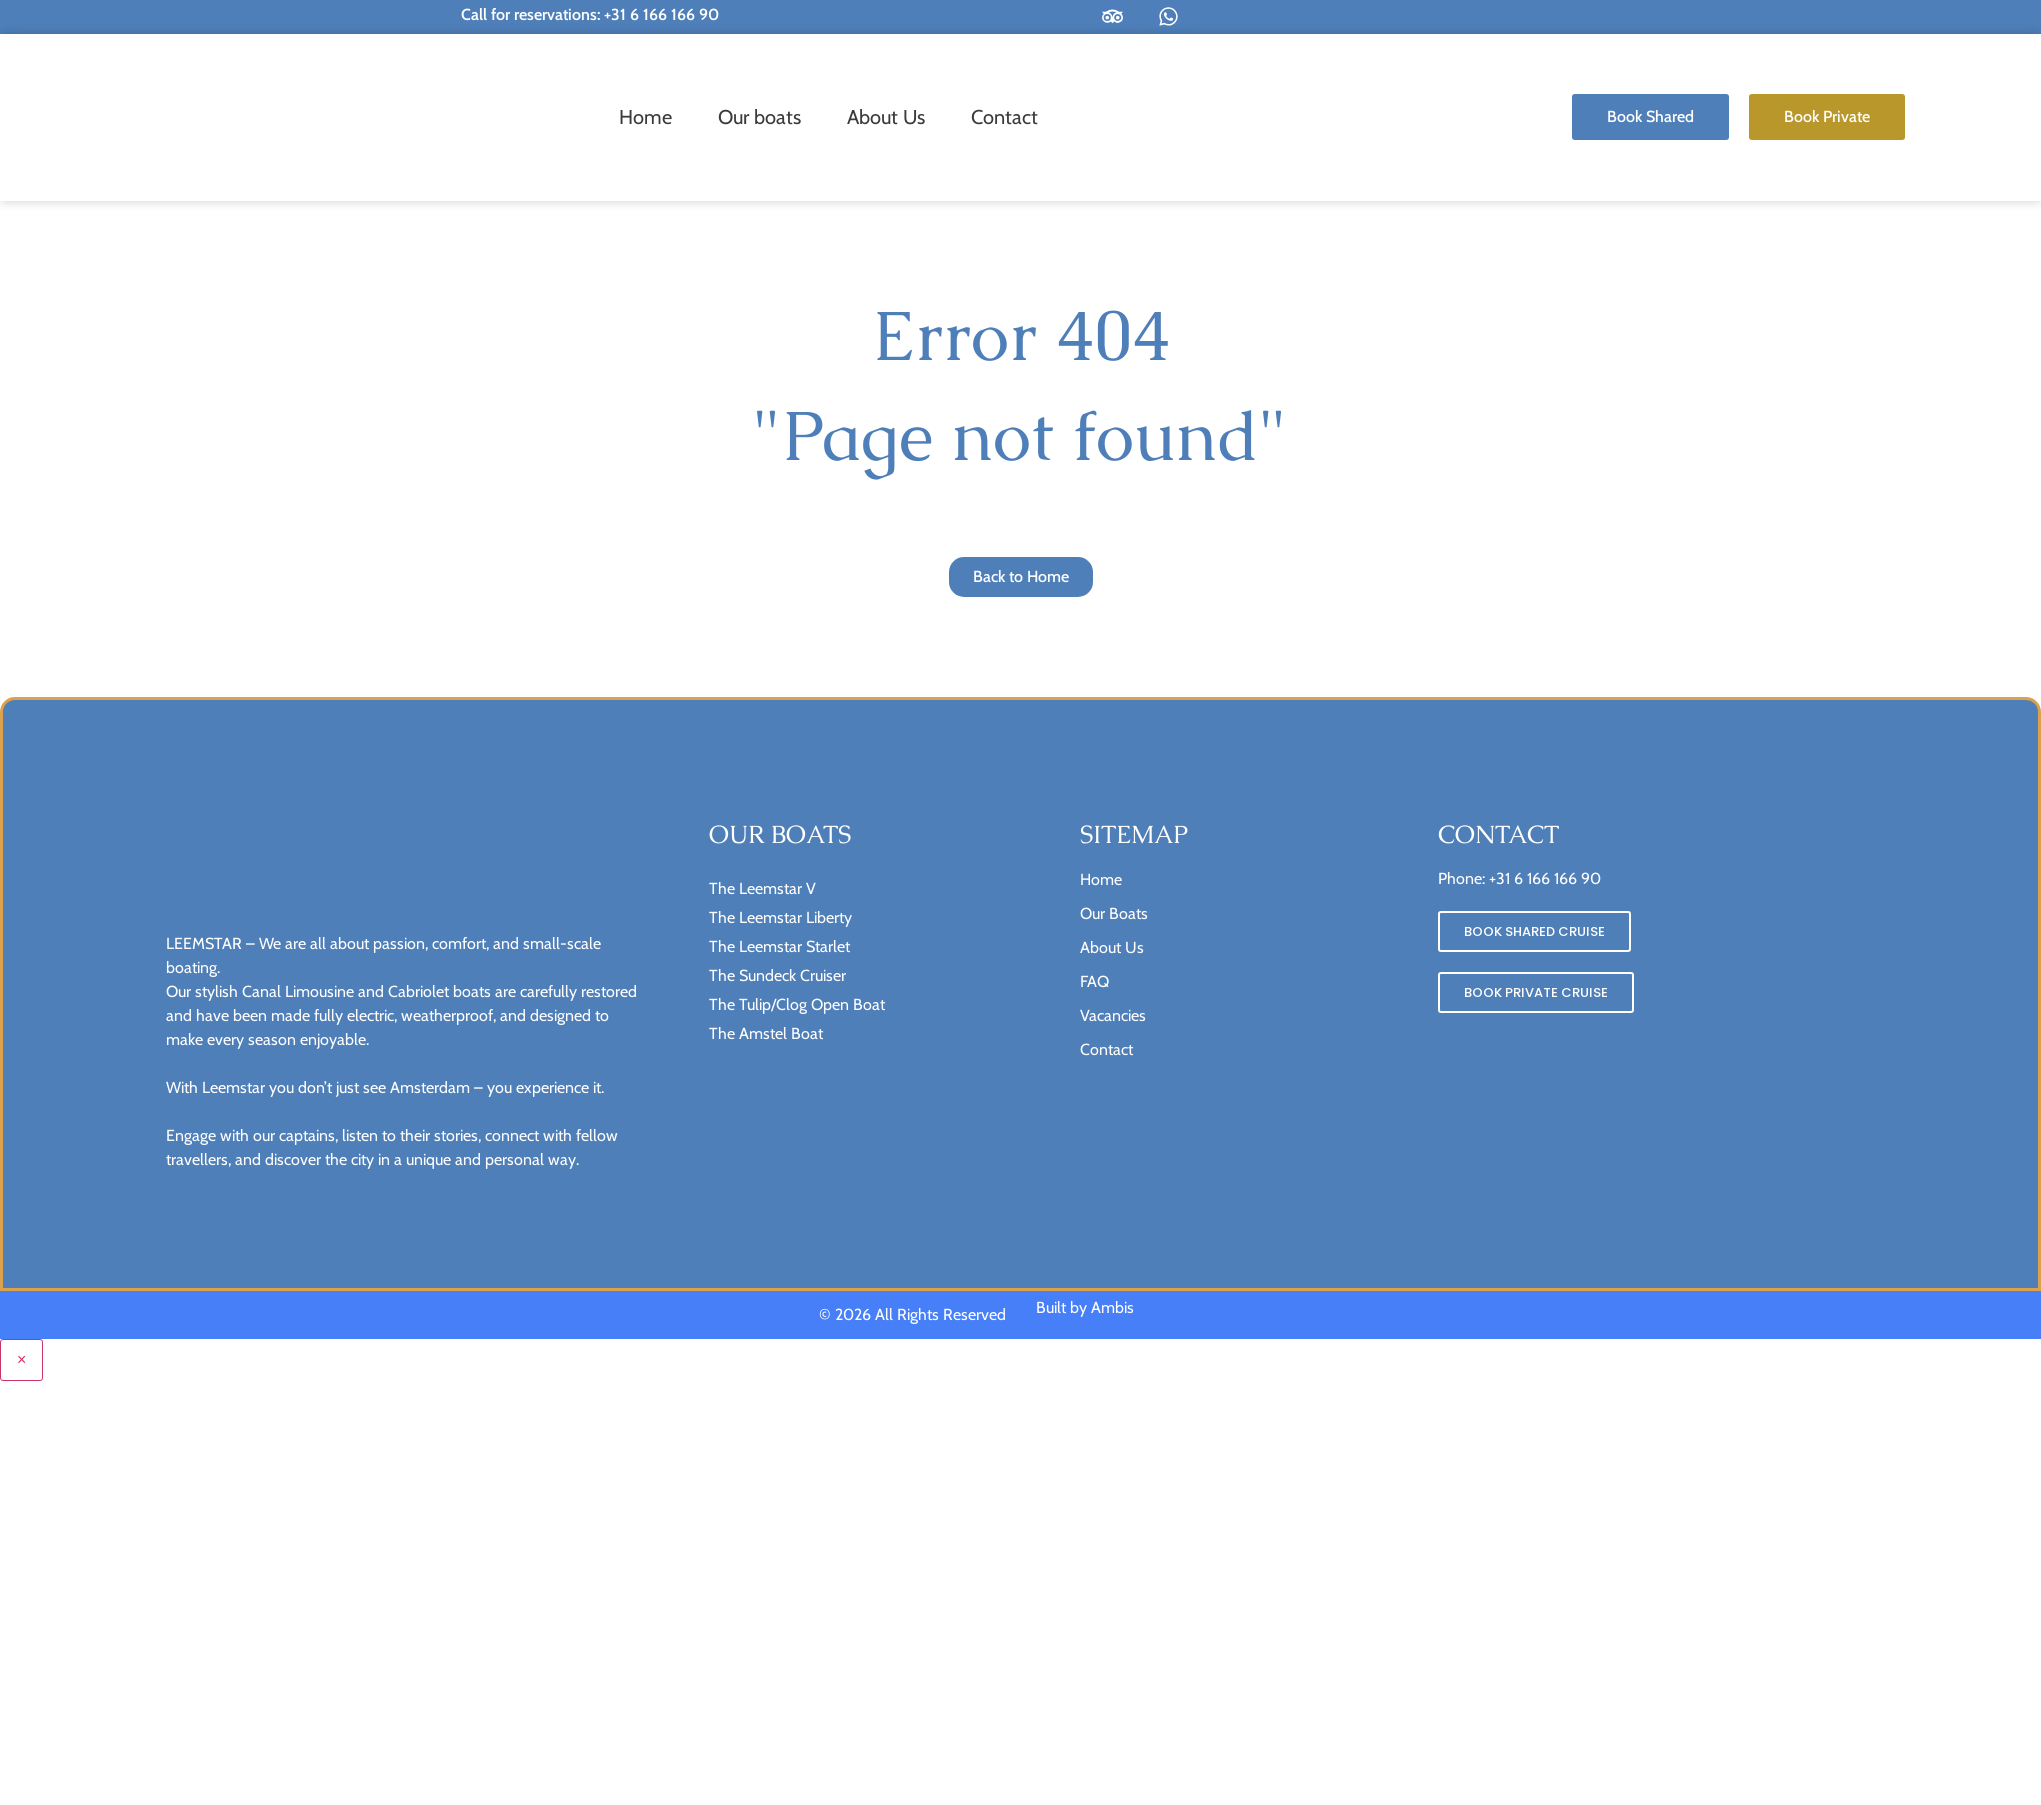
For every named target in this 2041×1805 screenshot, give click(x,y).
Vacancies (1113, 1015)
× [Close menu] (21, 1359)
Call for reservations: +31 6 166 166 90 (590, 14)
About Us (886, 117)
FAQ (1094, 981)
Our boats (759, 117)
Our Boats (1114, 913)
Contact (1004, 117)
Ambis (1112, 1307)
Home (645, 117)
